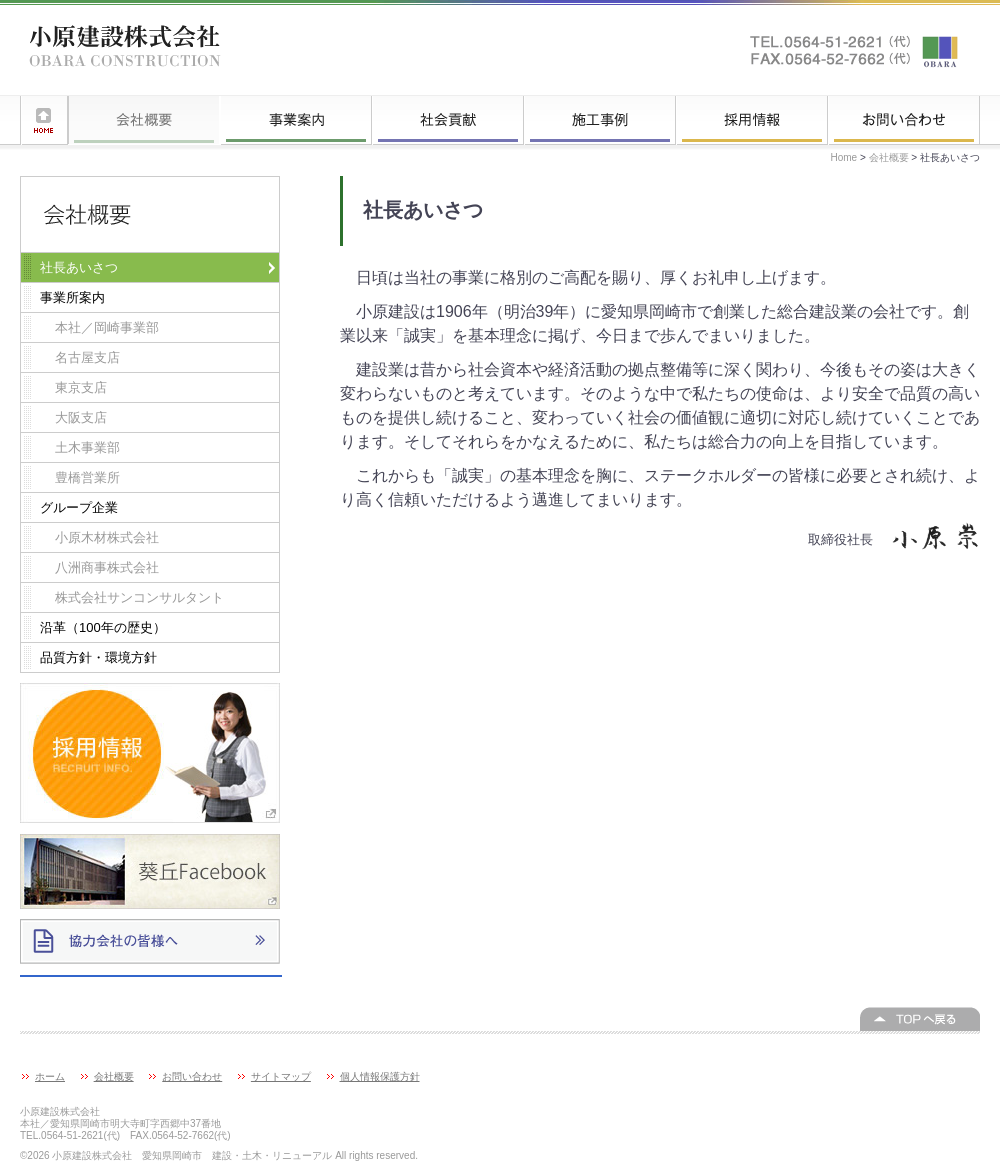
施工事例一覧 (600, 120)
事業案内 (296, 120)
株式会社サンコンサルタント (139, 597)
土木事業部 (87, 447)
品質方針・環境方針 (98, 657)
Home (844, 157)
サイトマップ (281, 1076)
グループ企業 (79, 507)
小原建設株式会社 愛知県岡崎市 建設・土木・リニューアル (125, 50)
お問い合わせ (904, 120)
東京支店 (81, 387)
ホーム (44, 120)
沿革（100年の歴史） (103, 627)
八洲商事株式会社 (107, 567)
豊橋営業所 (87, 477)
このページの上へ (920, 1019)
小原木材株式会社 (107, 537)
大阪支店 (81, 417)
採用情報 (752, 120)
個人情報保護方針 (380, 1076)
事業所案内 (72, 297)
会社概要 (144, 120)
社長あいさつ (79, 267)
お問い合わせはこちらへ (855, 50)
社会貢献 (448, 120)
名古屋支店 (87, 357)
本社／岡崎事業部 (107, 327)
